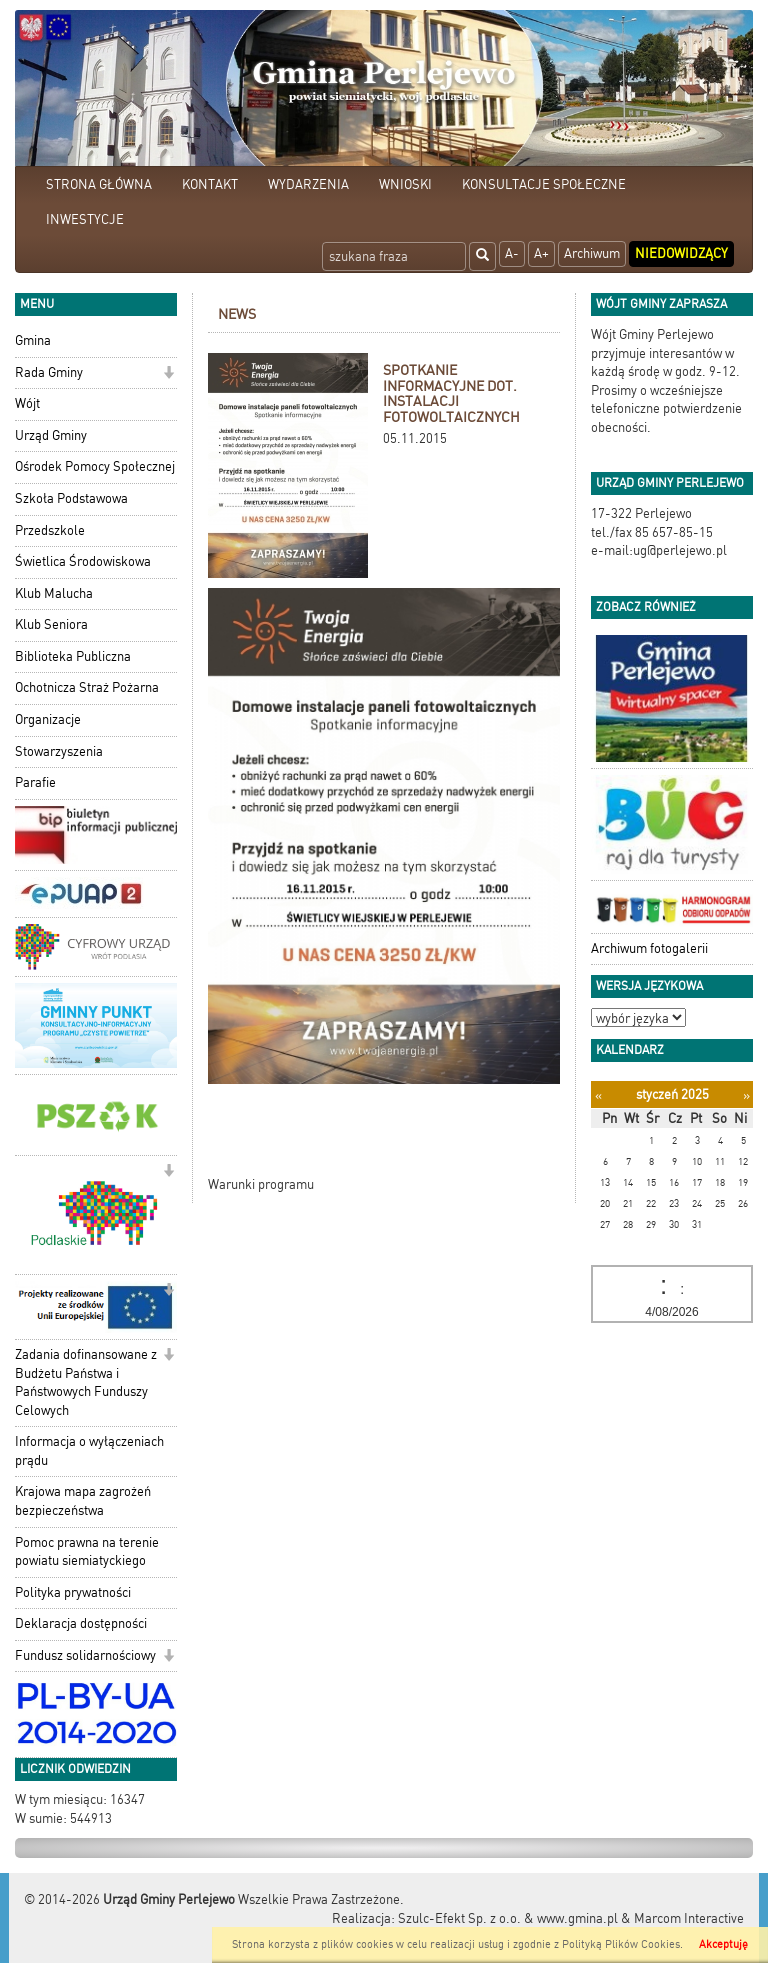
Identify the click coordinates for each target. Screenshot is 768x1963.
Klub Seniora (51, 624)
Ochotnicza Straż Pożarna (87, 687)
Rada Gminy (49, 372)
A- (512, 253)
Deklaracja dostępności (81, 1623)
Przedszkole (50, 530)
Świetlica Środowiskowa (83, 561)
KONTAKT (210, 184)
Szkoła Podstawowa (71, 498)
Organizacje (48, 719)
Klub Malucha (54, 593)
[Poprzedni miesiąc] (598, 1095)
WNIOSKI (405, 184)
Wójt (27, 403)
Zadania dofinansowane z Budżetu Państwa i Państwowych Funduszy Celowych (86, 1382)
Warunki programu (261, 1184)
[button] (168, 374)
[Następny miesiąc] (746, 1095)
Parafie (35, 782)
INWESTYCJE (85, 219)
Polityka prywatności (73, 1592)
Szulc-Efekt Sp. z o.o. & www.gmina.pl (508, 1918)
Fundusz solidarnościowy (85, 1655)
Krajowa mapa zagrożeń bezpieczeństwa (83, 1501)
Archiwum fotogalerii (649, 948)
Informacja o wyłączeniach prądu (89, 1451)
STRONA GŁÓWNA (99, 184)
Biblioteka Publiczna (73, 656)
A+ (541, 253)
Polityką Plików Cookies (621, 1944)
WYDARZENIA (308, 184)
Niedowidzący (681, 253)
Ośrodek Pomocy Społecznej (95, 466)
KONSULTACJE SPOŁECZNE (544, 184)
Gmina (33, 340)
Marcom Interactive (689, 1918)
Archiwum (592, 253)
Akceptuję (723, 1944)
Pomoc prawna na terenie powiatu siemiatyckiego (87, 1552)
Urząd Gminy (51, 435)
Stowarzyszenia (59, 751)
